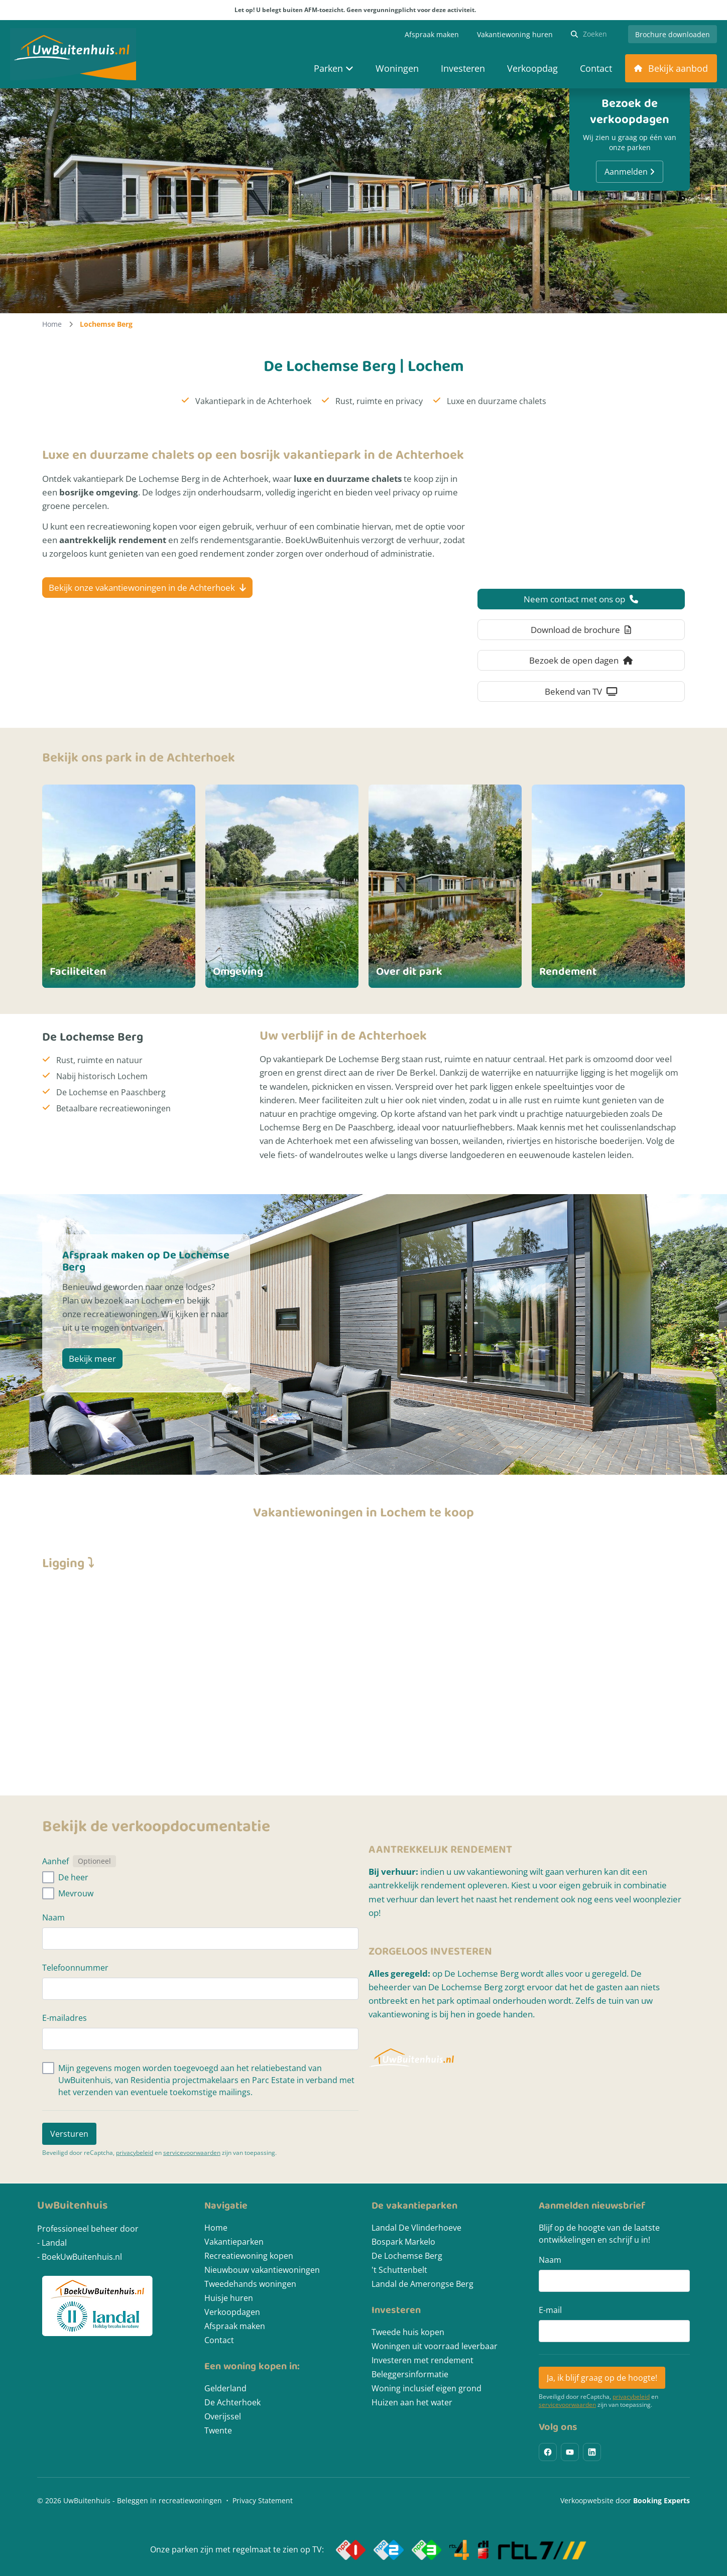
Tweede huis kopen (408, 2332)
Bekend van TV (581, 691)
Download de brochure (581, 629)
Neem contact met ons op (581, 599)
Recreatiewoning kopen (248, 2255)
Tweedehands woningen (250, 2283)
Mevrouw (75, 1893)
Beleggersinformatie (410, 2374)
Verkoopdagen (232, 2311)
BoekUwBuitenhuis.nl (82, 2256)
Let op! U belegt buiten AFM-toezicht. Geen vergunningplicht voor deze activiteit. (363, 10)
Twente (218, 2430)
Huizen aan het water (412, 2402)
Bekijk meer (92, 1358)
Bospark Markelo (403, 2241)
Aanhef (55, 1861)
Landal (54, 2242)
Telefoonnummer (75, 1967)
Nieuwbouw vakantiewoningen (262, 2269)
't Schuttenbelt (399, 2269)
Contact (219, 2340)
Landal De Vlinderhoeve (416, 2227)
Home (52, 324)
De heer (73, 1877)
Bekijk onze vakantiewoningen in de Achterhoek (147, 587)
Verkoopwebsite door (625, 2500)
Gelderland (225, 2388)
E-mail (550, 2309)
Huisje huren (228, 2297)
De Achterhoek (232, 2402)
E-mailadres (64, 2017)
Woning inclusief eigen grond (426, 2388)
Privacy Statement (262, 2500)
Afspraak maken (234, 2326)
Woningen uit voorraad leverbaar (435, 2346)
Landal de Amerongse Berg (422, 2283)
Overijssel (222, 2416)
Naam (53, 1917)
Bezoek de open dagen (581, 660)
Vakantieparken (234, 2241)
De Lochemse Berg (407, 2255)
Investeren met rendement (422, 2360)
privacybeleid (134, 2153)
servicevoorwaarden (191, 2153)
